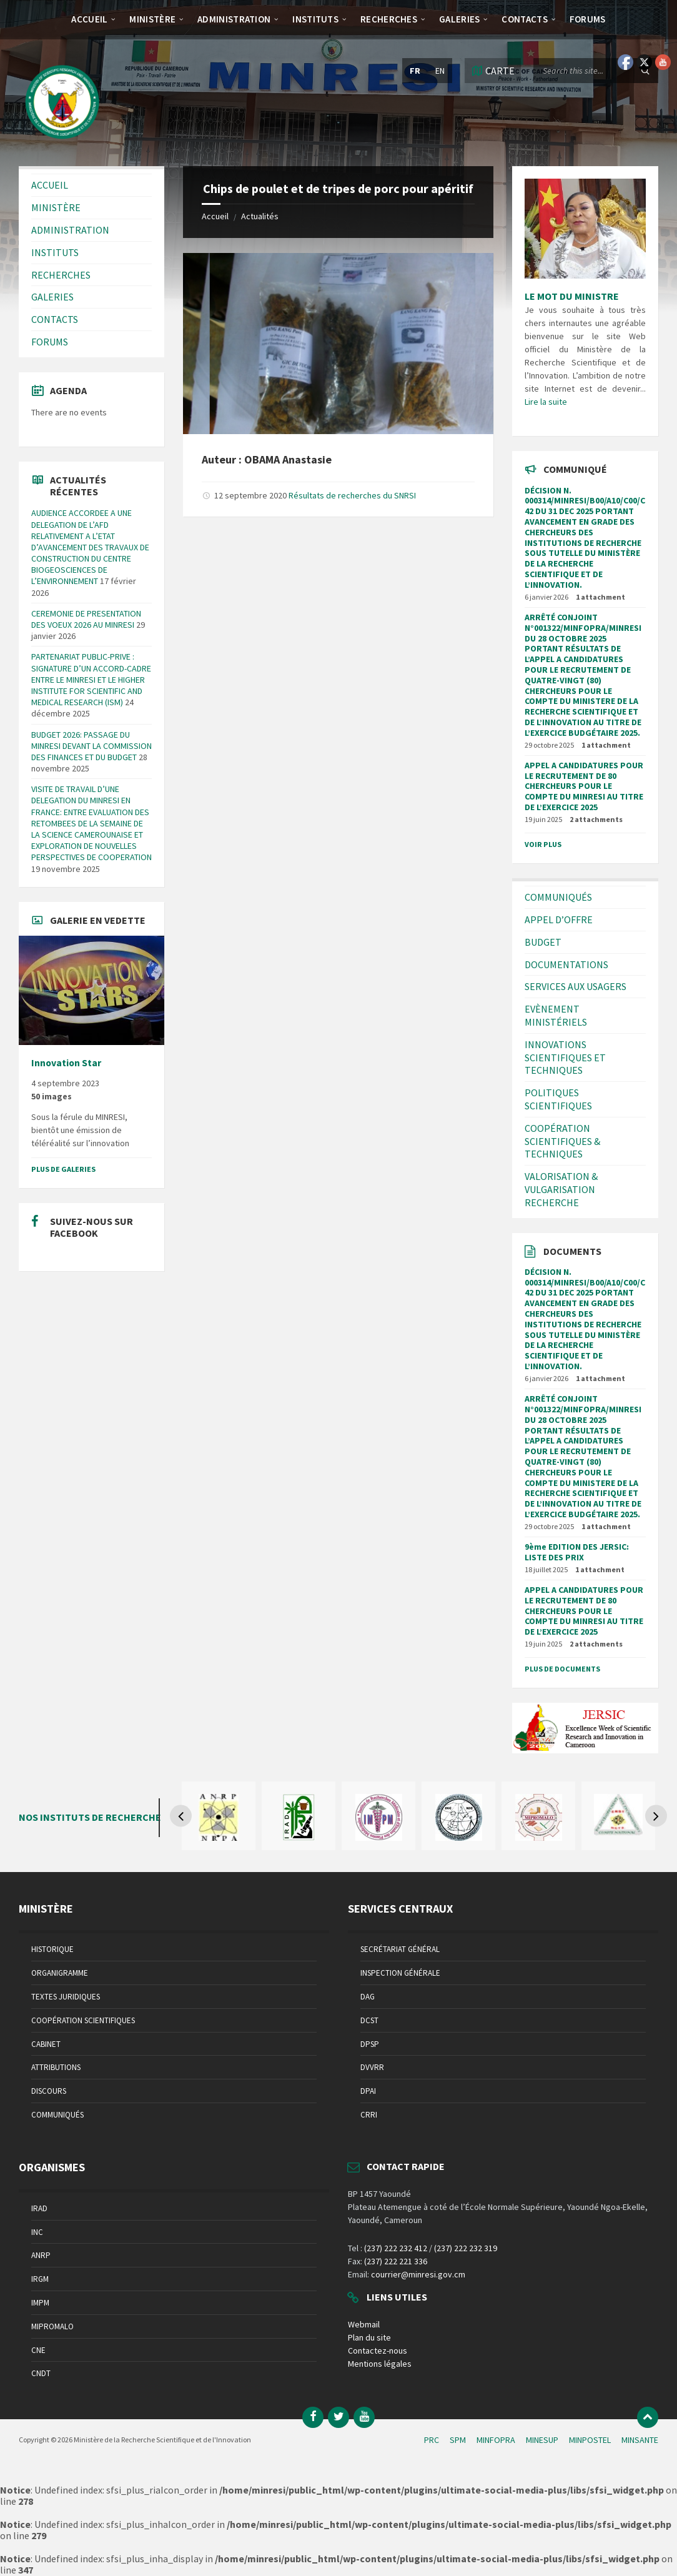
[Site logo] (62, 142)
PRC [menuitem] (431, 2439)
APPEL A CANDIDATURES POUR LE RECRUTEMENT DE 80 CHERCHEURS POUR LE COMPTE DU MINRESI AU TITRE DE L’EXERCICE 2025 (584, 786)
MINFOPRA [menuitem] (496, 2439)
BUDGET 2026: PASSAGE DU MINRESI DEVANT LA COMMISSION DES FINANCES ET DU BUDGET (91, 746)
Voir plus (543, 844)
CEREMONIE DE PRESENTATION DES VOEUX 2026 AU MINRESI (86, 619)
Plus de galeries (63, 1169)
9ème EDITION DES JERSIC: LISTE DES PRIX (577, 1552)
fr (415, 70)
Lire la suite (546, 401)
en (440, 70)
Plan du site (369, 2337)
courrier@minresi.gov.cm (418, 2274)
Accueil (215, 216)
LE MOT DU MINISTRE (572, 296)
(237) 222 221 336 (395, 2261)
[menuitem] (89, 18)
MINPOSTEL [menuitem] (590, 2439)
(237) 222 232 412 (395, 2248)
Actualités (260, 216)
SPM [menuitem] (458, 2439)
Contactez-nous (377, 2350)
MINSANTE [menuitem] (639, 2439)
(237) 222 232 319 (465, 2248)
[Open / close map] (493, 70)
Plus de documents (562, 1668)
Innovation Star (66, 1063)
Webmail (364, 2324)
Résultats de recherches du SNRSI (352, 495)
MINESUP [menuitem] (542, 2439)
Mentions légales (380, 2363)
